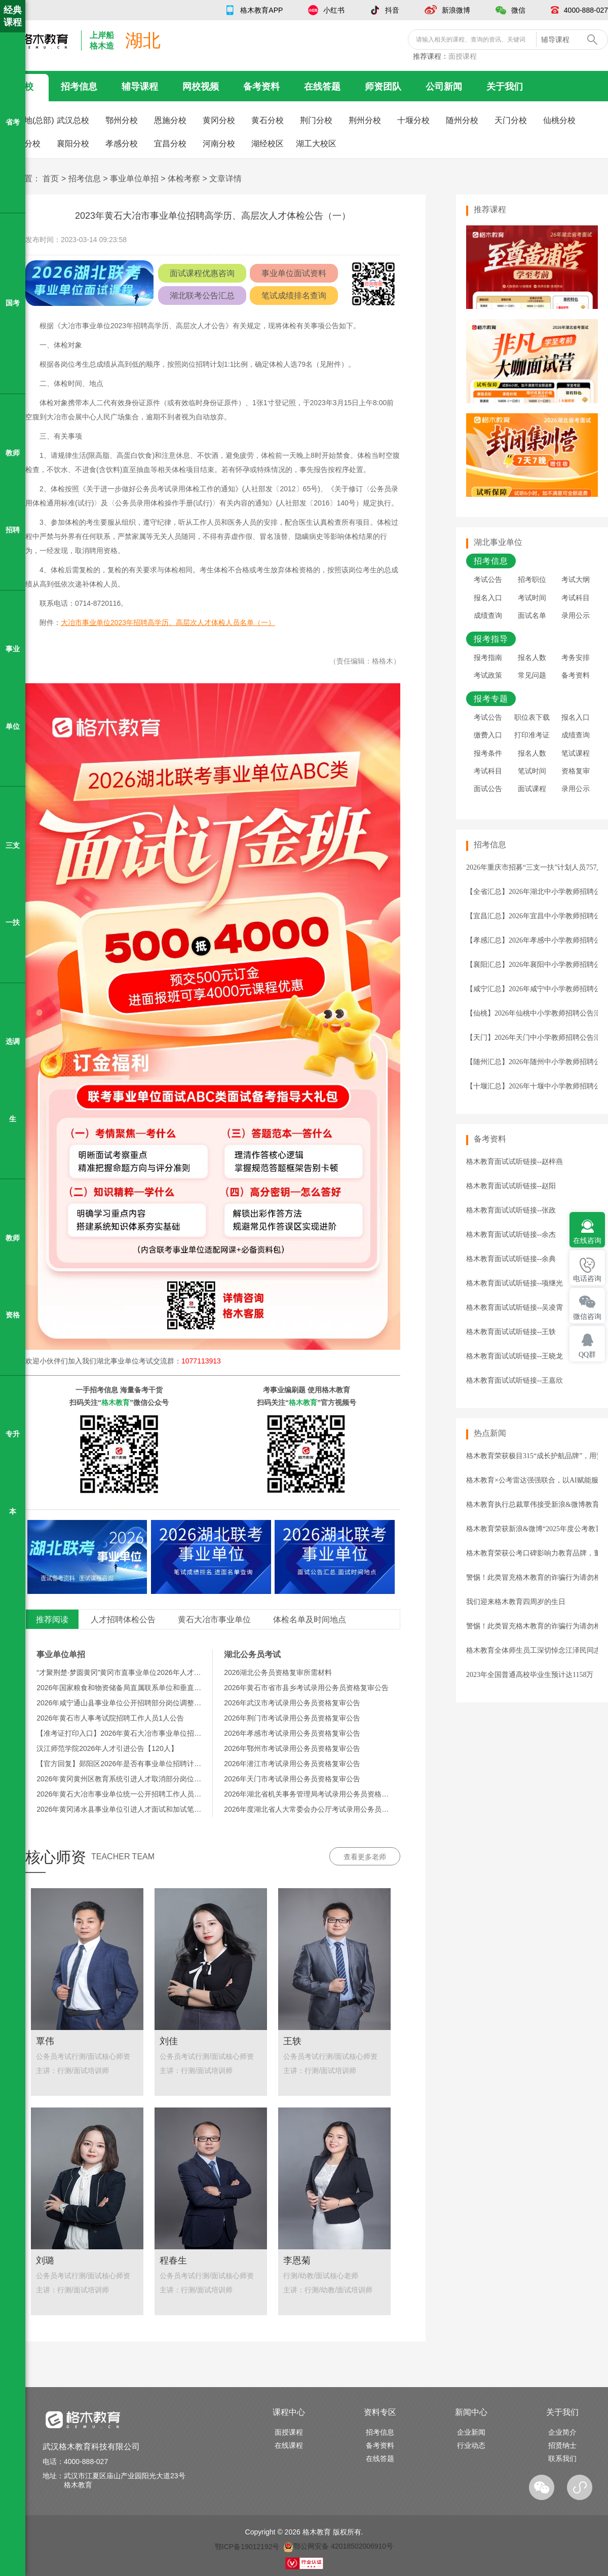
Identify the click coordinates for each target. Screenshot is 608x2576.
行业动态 (471, 2445)
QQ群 (587, 1354)
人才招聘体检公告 (123, 1619)
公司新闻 (444, 87)
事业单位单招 (134, 178)
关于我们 (504, 87)
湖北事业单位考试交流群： (158, 1361)
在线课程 (289, 2445)
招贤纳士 (562, 2445)
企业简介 (562, 2432)
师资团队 (383, 87)
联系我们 (562, 2458)
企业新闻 (471, 2432)
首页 (51, 178)
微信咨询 (587, 1316)
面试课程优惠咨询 (202, 273)
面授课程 (462, 56)
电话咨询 (587, 1278)
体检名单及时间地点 (309, 1619)
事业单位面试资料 (293, 273)
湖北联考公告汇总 (202, 295)
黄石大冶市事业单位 (214, 1619)
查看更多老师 (365, 1857)
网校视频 (200, 87)
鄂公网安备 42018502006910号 (338, 2546)
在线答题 (322, 87)
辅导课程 (140, 87)
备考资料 (261, 87)
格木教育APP (261, 10)
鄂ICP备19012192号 (247, 2546)
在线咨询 (587, 1240)
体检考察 (184, 178)
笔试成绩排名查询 (293, 295)
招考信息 (79, 87)
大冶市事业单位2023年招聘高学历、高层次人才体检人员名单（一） (168, 622)
